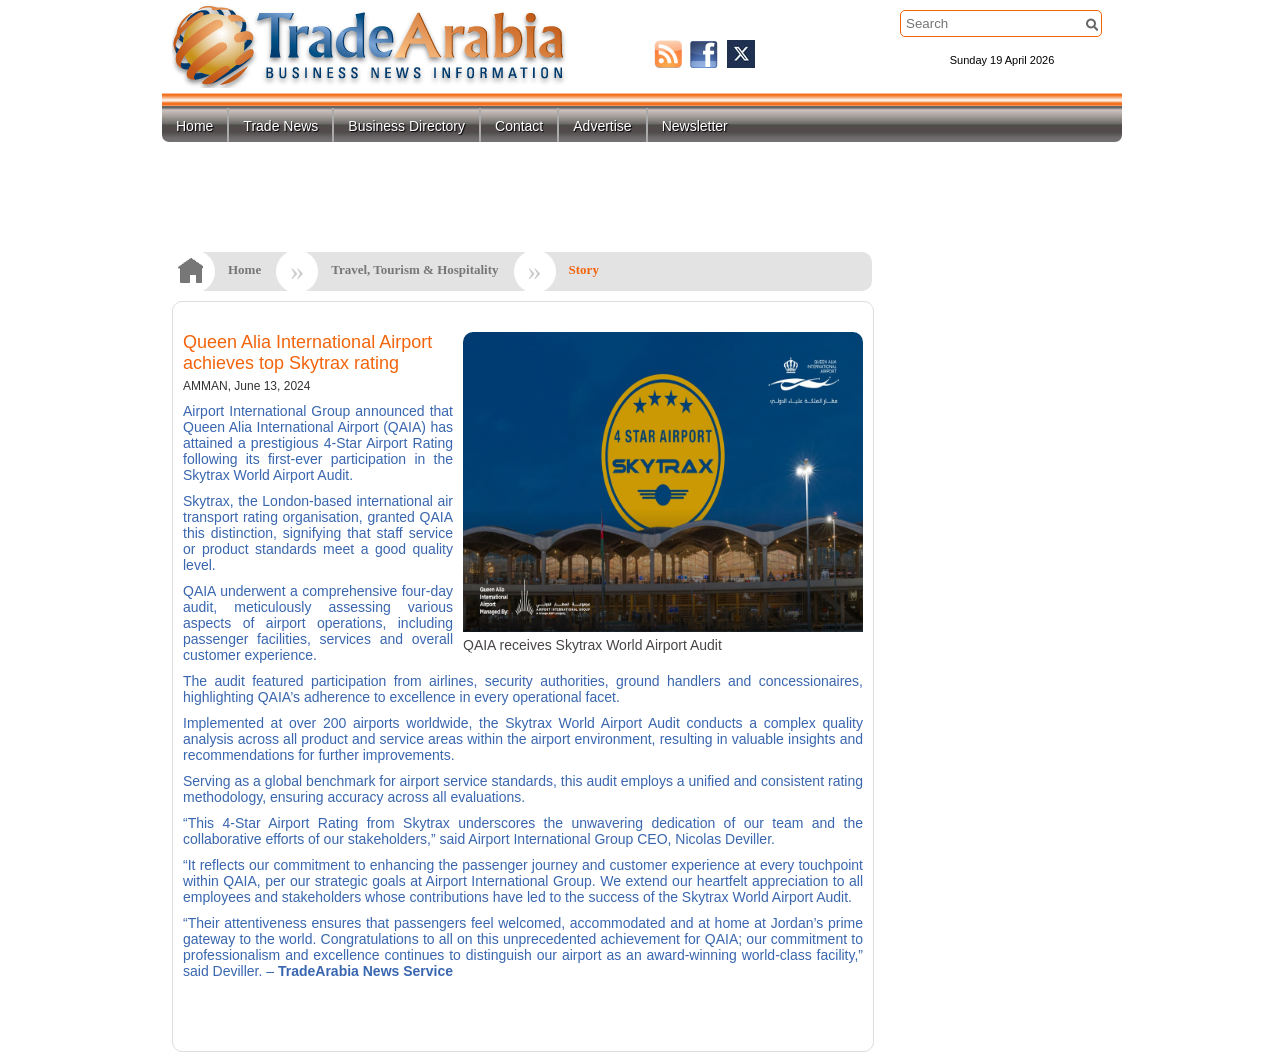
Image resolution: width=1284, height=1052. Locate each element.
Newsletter (695, 126)
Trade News (280, 126)
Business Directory (406, 126)
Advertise (602, 126)
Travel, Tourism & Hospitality (414, 269)
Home (194, 126)
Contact (519, 126)
